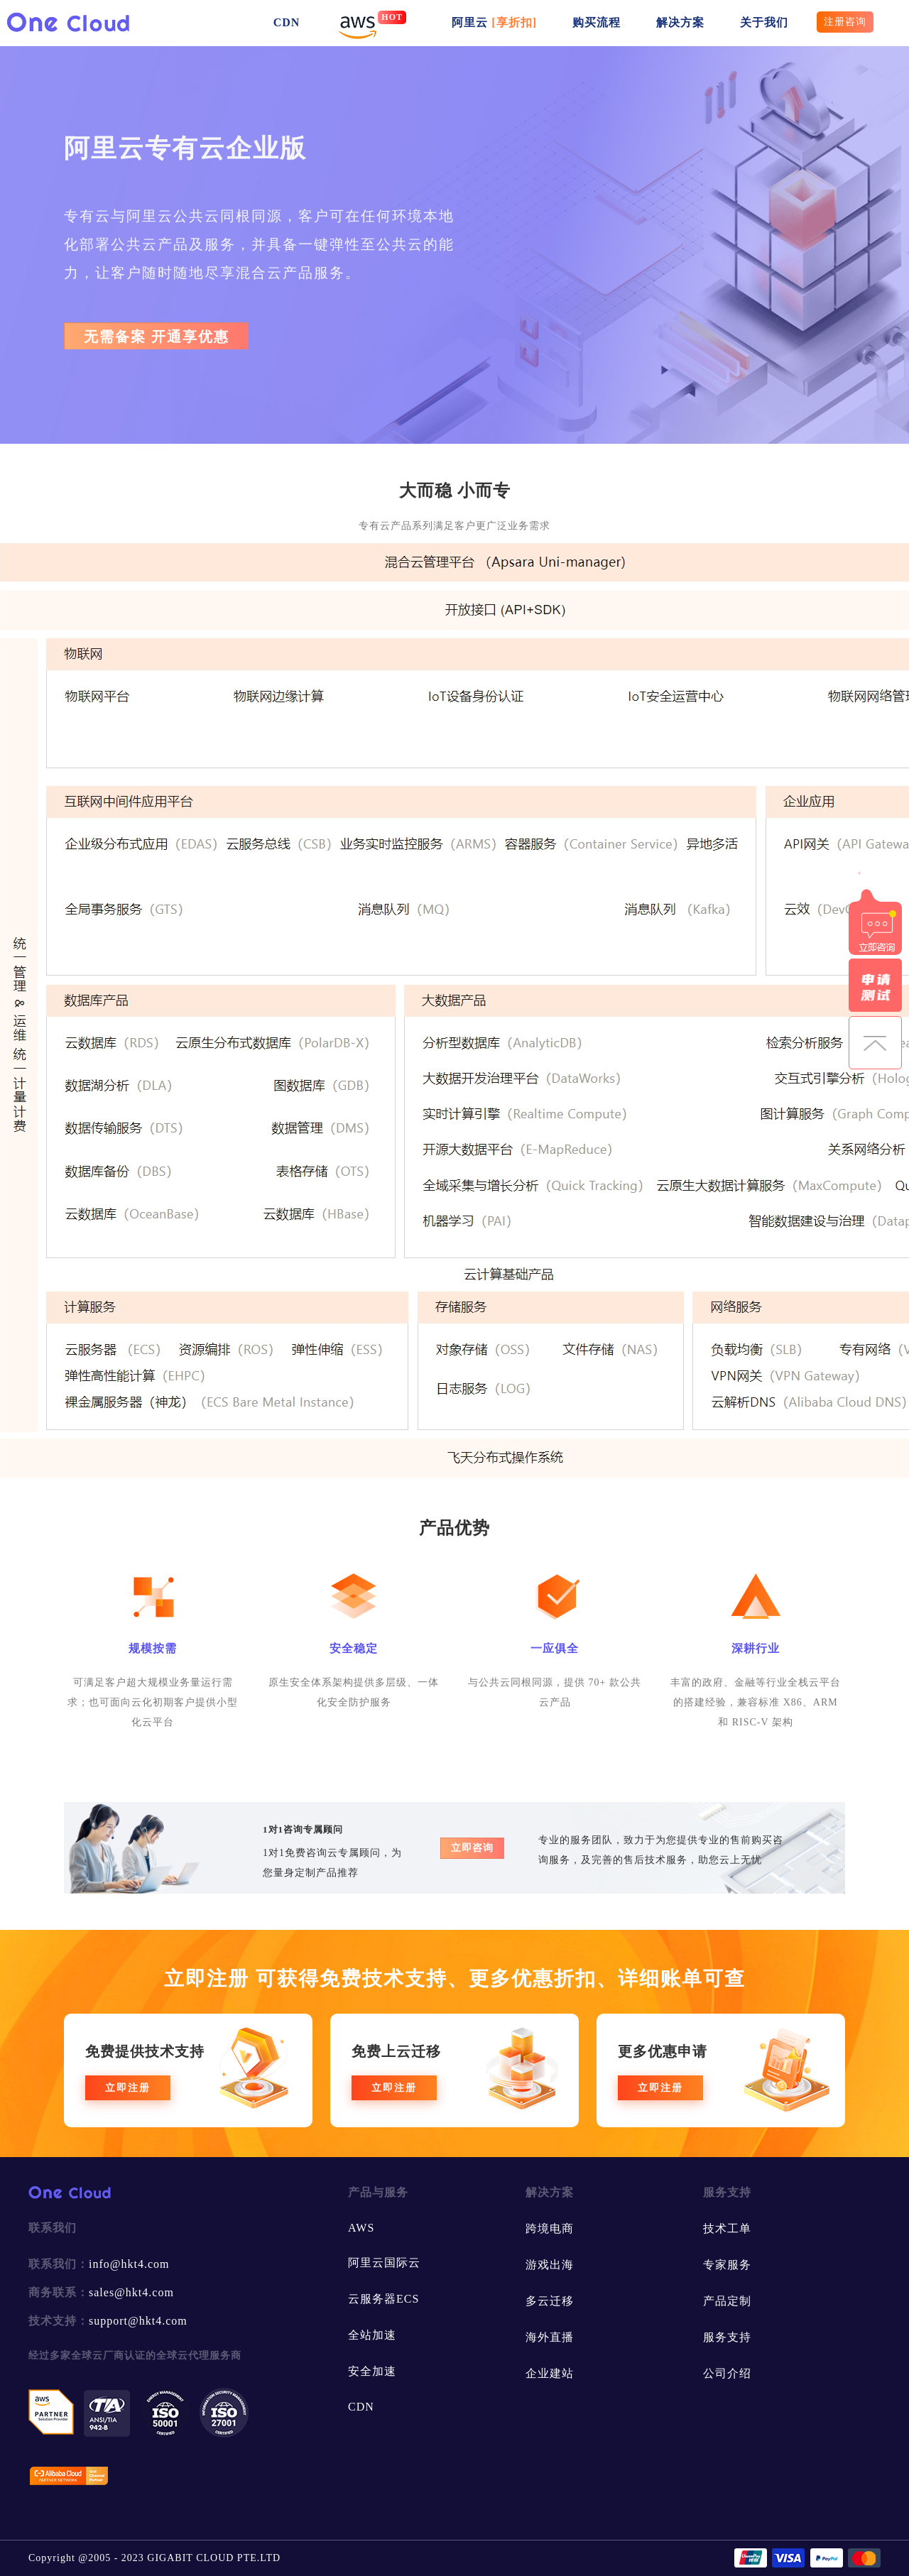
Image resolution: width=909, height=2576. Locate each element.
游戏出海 (550, 2265)
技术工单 (727, 2228)
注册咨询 (845, 21)
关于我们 (764, 22)
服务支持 (727, 2337)
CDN (286, 22)
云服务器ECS (383, 2299)
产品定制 (727, 2301)
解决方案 (680, 22)
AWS (361, 2228)
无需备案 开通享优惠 (156, 336)
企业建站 (550, 2373)
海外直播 (550, 2337)
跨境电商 (550, 2228)
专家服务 (727, 2265)
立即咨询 (472, 1848)
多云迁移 (550, 2301)
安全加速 (372, 2371)
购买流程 (596, 22)
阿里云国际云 (384, 2262)
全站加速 (372, 2335)
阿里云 (494, 22)
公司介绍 (727, 2373)
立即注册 (128, 2088)
